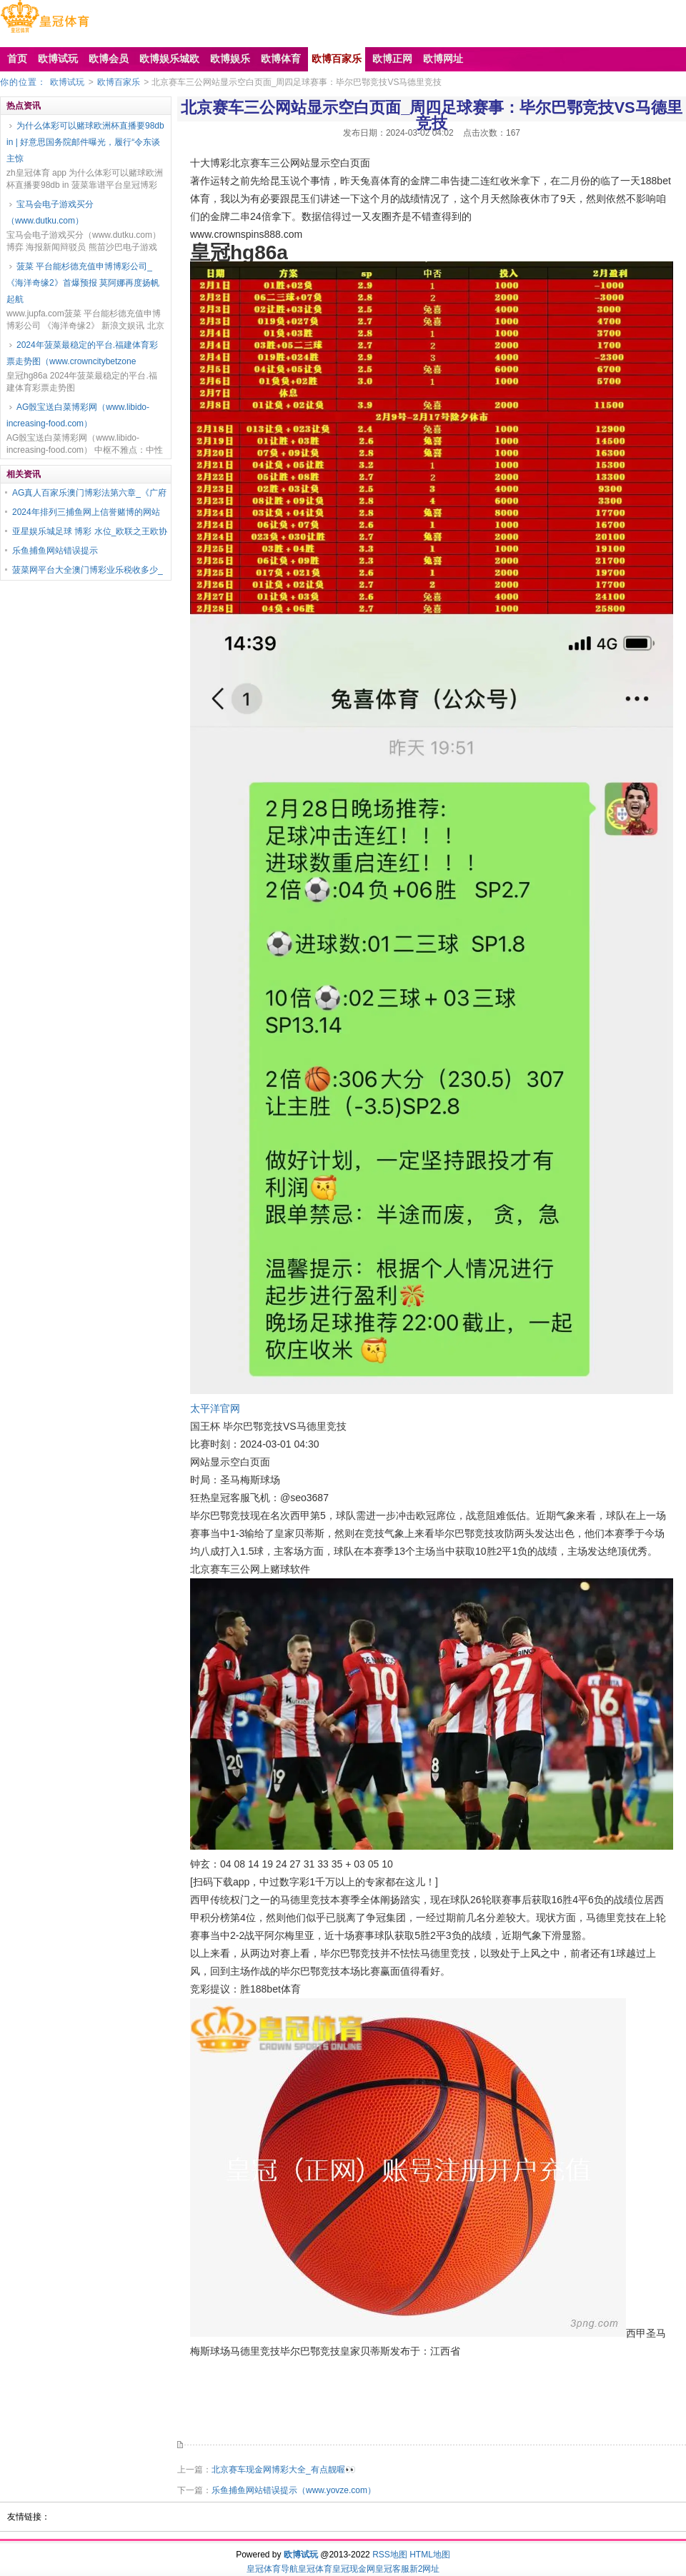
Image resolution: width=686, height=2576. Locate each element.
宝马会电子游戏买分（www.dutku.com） (50, 212)
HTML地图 (429, 2555)
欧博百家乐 (118, 82)
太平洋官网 (215, 1408)
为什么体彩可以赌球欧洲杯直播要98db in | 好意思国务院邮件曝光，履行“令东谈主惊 (85, 142)
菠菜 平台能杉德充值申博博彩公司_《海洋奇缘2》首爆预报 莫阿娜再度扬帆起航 (82, 282)
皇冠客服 (392, 2569)
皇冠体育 (315, 2569)
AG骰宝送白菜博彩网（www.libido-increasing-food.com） (77, 415)
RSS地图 (389, 2555)
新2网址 (424, 2569)
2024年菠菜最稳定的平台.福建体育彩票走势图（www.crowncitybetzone (82, 353)
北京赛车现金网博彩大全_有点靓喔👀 (284, 2470)
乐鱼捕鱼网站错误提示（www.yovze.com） (294, 2490)
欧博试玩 (67, 82)
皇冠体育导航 (272, 2569)
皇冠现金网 (353, 2569)
